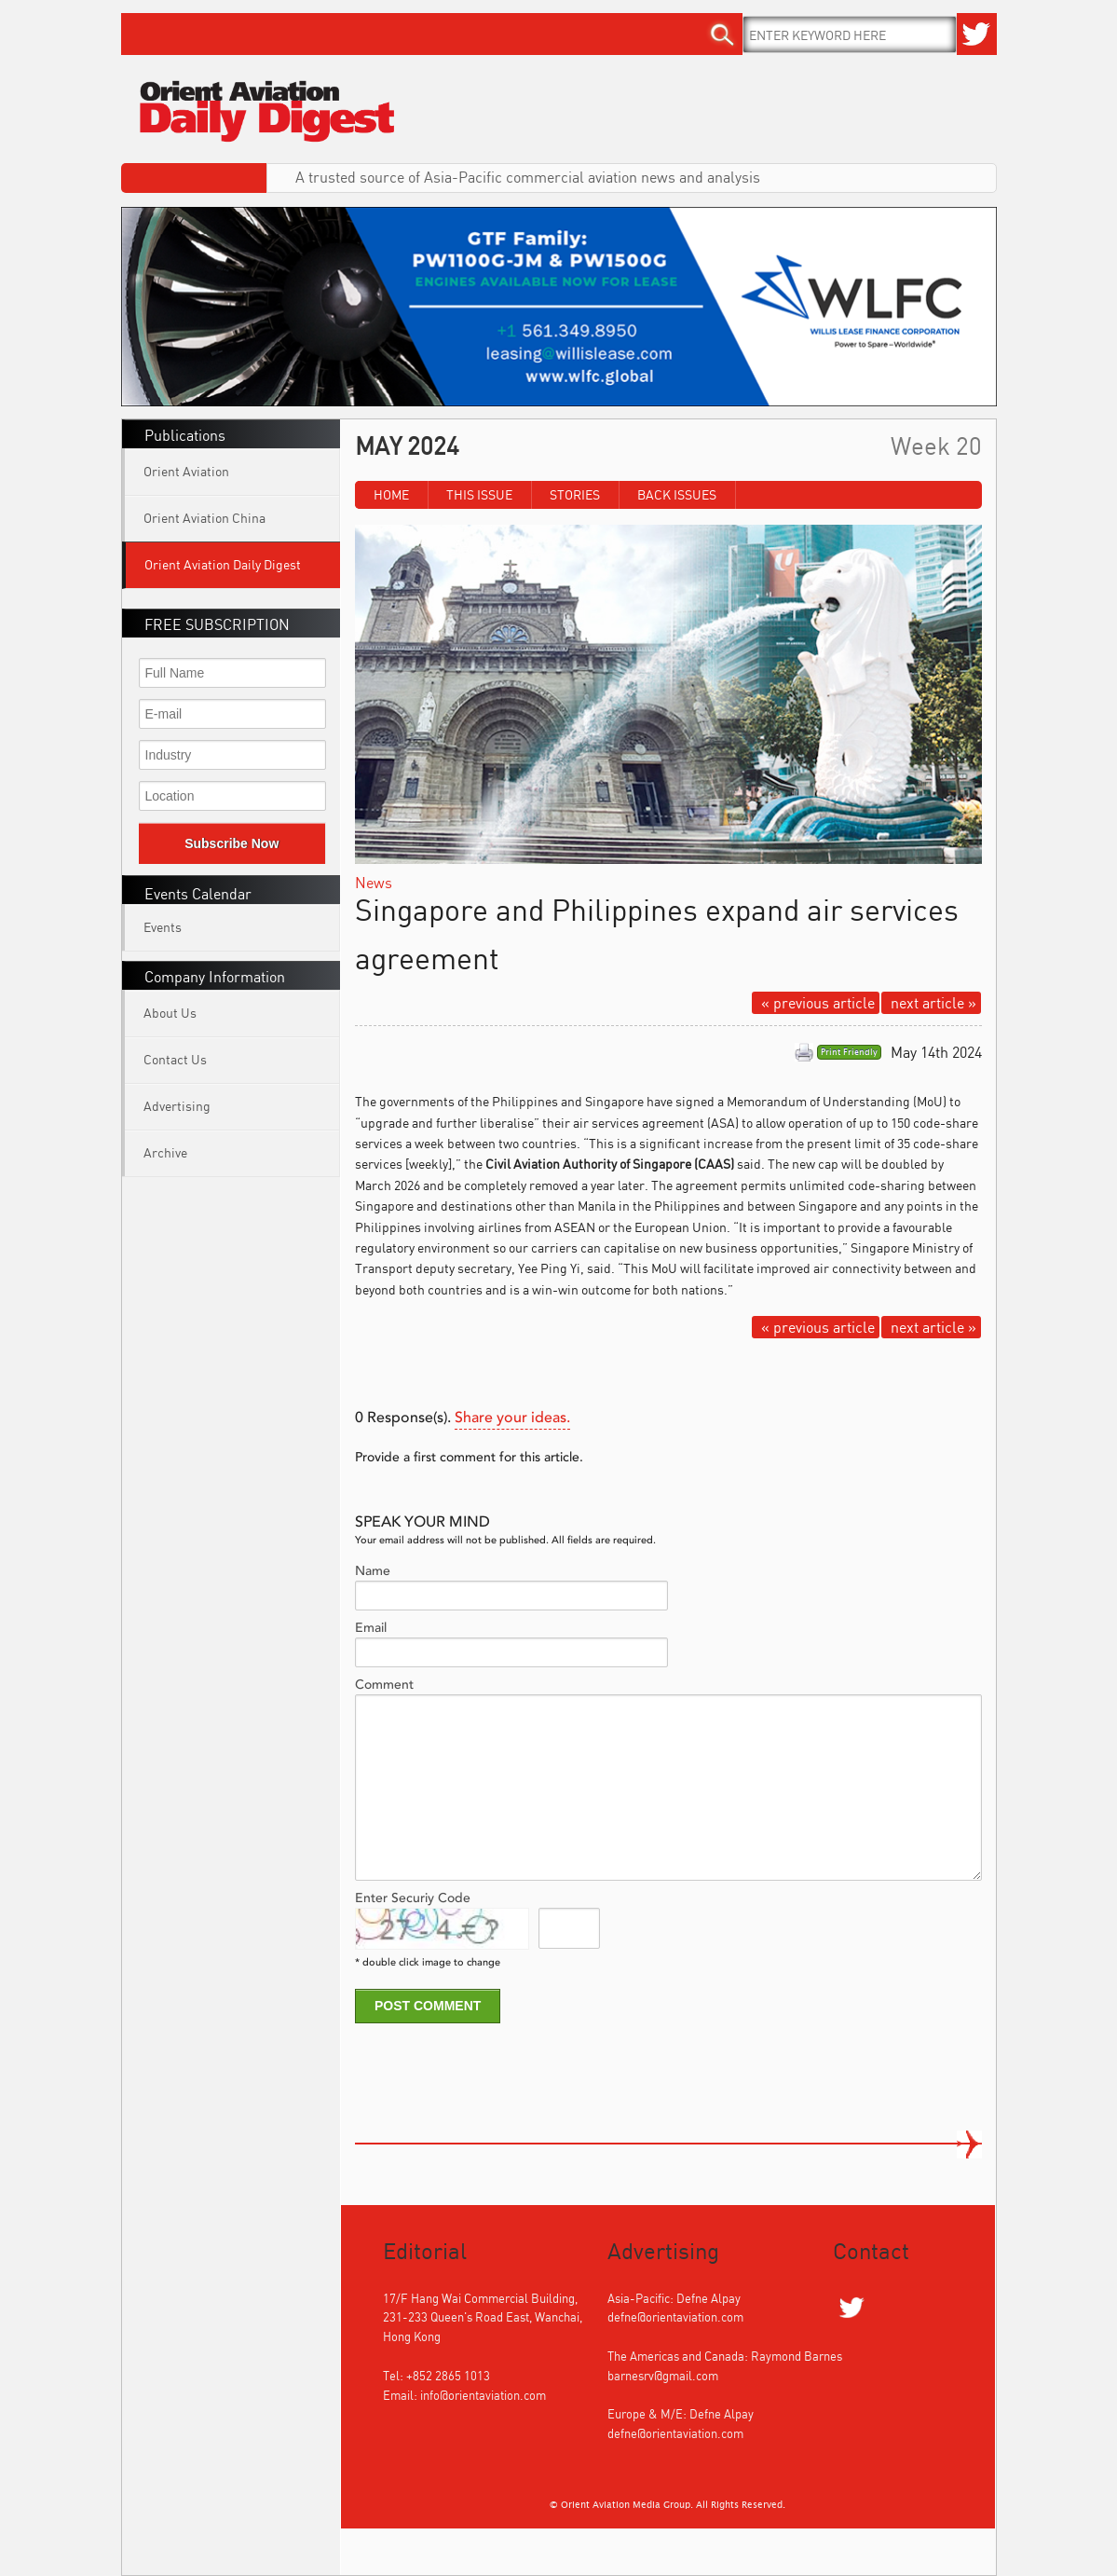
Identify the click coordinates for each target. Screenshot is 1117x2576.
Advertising (177, 1106)
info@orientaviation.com (483, 2395)
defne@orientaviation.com (675, 2316)
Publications (184, 435)
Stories (575, 494)
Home (391, 494)
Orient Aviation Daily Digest (222, 564)
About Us (170, 1013)
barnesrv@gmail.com (662, 2375)
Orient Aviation (186, 471)
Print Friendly (849, 1052)
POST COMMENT (428, 2005)
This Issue (479, 494)
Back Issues (676, 494)
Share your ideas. (512, 1418)
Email (371, 1628)
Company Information (214, 976)
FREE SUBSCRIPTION (217, 624)
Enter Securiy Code (412, 1898)
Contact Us (175, 1059)
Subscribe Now (231, 843)
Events (162, 927)
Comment (384, 1685)
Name (372, 1571)
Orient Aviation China (204, 518)
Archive (165, 1152)
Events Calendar (198, 893)
